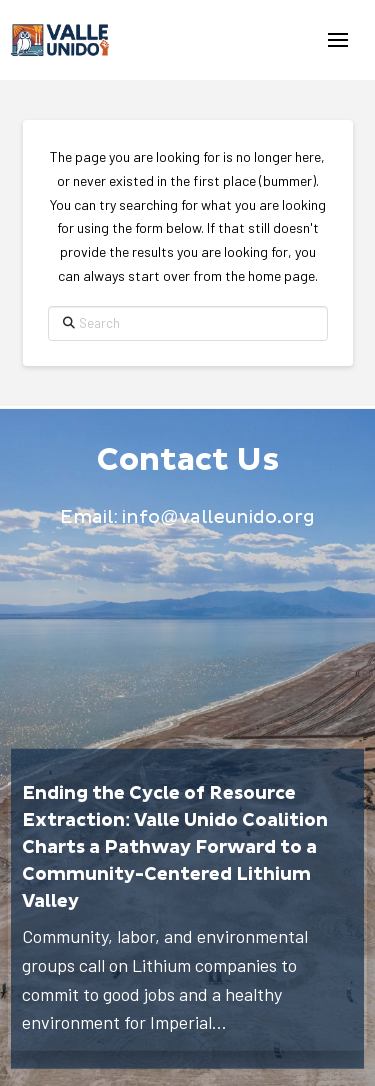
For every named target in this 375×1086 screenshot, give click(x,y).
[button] (338, 40)
